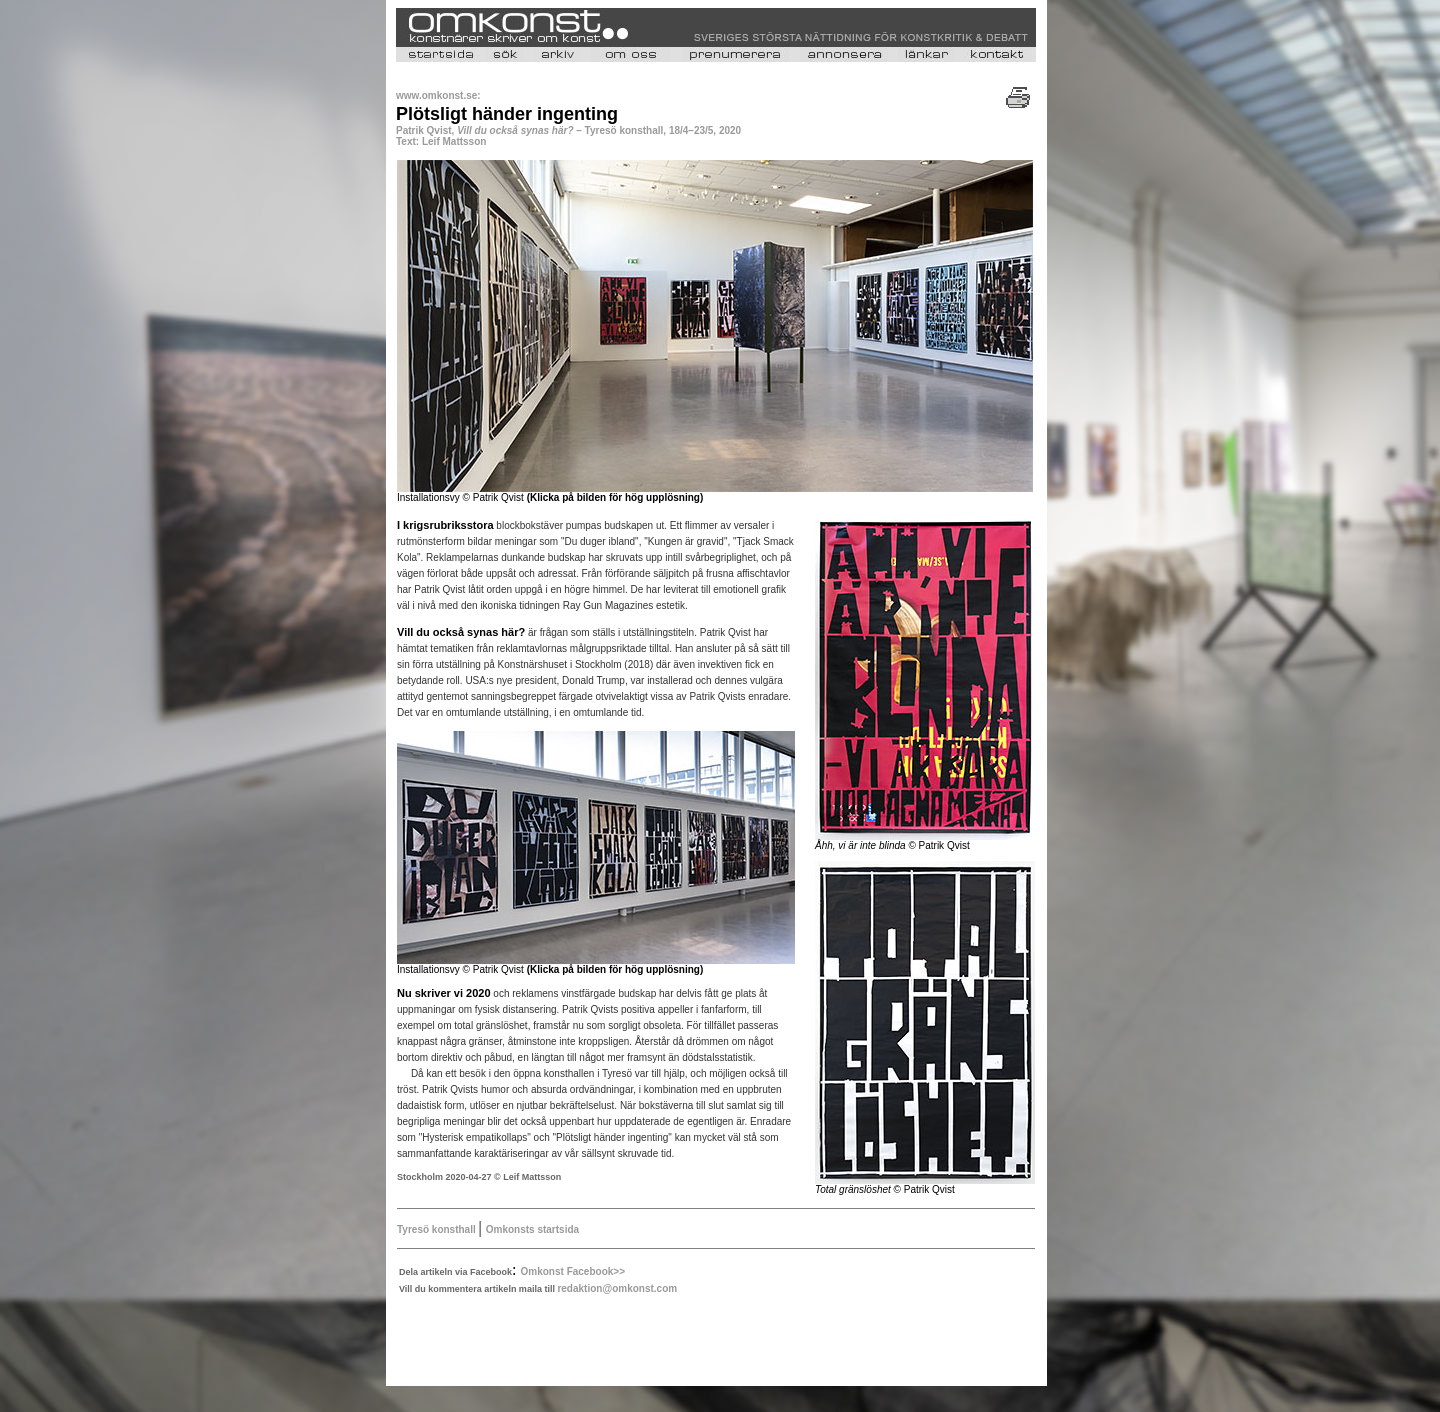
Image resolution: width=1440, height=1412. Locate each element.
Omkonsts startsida (532, 1229)
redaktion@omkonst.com (617, 1288)
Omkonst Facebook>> (573, 1271)
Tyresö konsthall (436, 1229)
